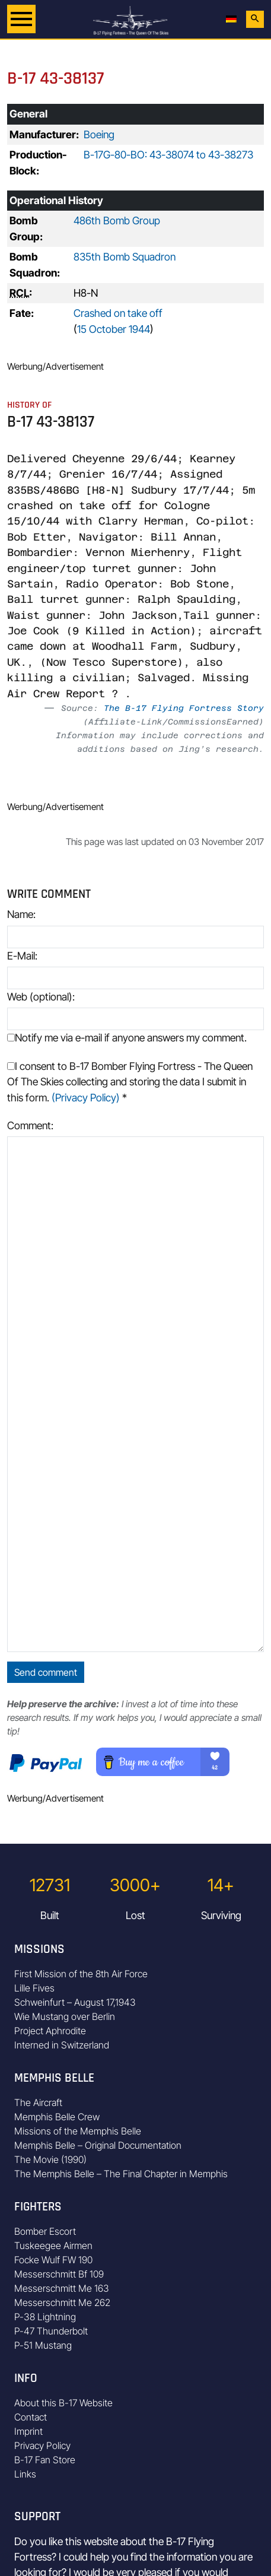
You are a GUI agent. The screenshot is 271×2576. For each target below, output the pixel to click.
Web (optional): (41, 996)
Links (25, 2474)
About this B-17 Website (63, 2403)
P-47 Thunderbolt (51, 2331)
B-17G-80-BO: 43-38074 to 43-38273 (168, 154)
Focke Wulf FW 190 (53, 2260)
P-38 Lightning (45, 2317)
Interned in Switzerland (61, 2045)
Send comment (45, 1672)
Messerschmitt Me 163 (61, 2288)
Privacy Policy (42, 2445)
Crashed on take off (118, 313)
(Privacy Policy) (86, 1097)
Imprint (28, 2431)
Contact (30, 2417)
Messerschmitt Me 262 (62, 2302)
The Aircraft (38, 2102)
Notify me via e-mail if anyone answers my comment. (127, 1037)
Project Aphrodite (50, 2031)
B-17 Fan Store (44, 2460)
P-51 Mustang (43, 2345)
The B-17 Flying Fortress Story (184, 708)
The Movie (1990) (50, 2159)
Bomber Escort (45, 2231)
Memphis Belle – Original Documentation (97, 2145)
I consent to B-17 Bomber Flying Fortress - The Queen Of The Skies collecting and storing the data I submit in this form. (130, 1082)
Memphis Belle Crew (57, 2117)
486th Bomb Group (117, 220)
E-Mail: (22, 955)
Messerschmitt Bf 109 (59, 2274)
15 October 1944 (113, 329)
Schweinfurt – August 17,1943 (75, 2002)
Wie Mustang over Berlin (64, 2016)
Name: (21, 914)
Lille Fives (34, 1988)
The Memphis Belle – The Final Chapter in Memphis (121, 2174)
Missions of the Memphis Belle (77, 2131)
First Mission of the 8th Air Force (81, 1974)
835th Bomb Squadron (125, 256)
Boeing (99, 134)
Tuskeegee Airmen (53, 2245)
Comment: (30, 1125)
